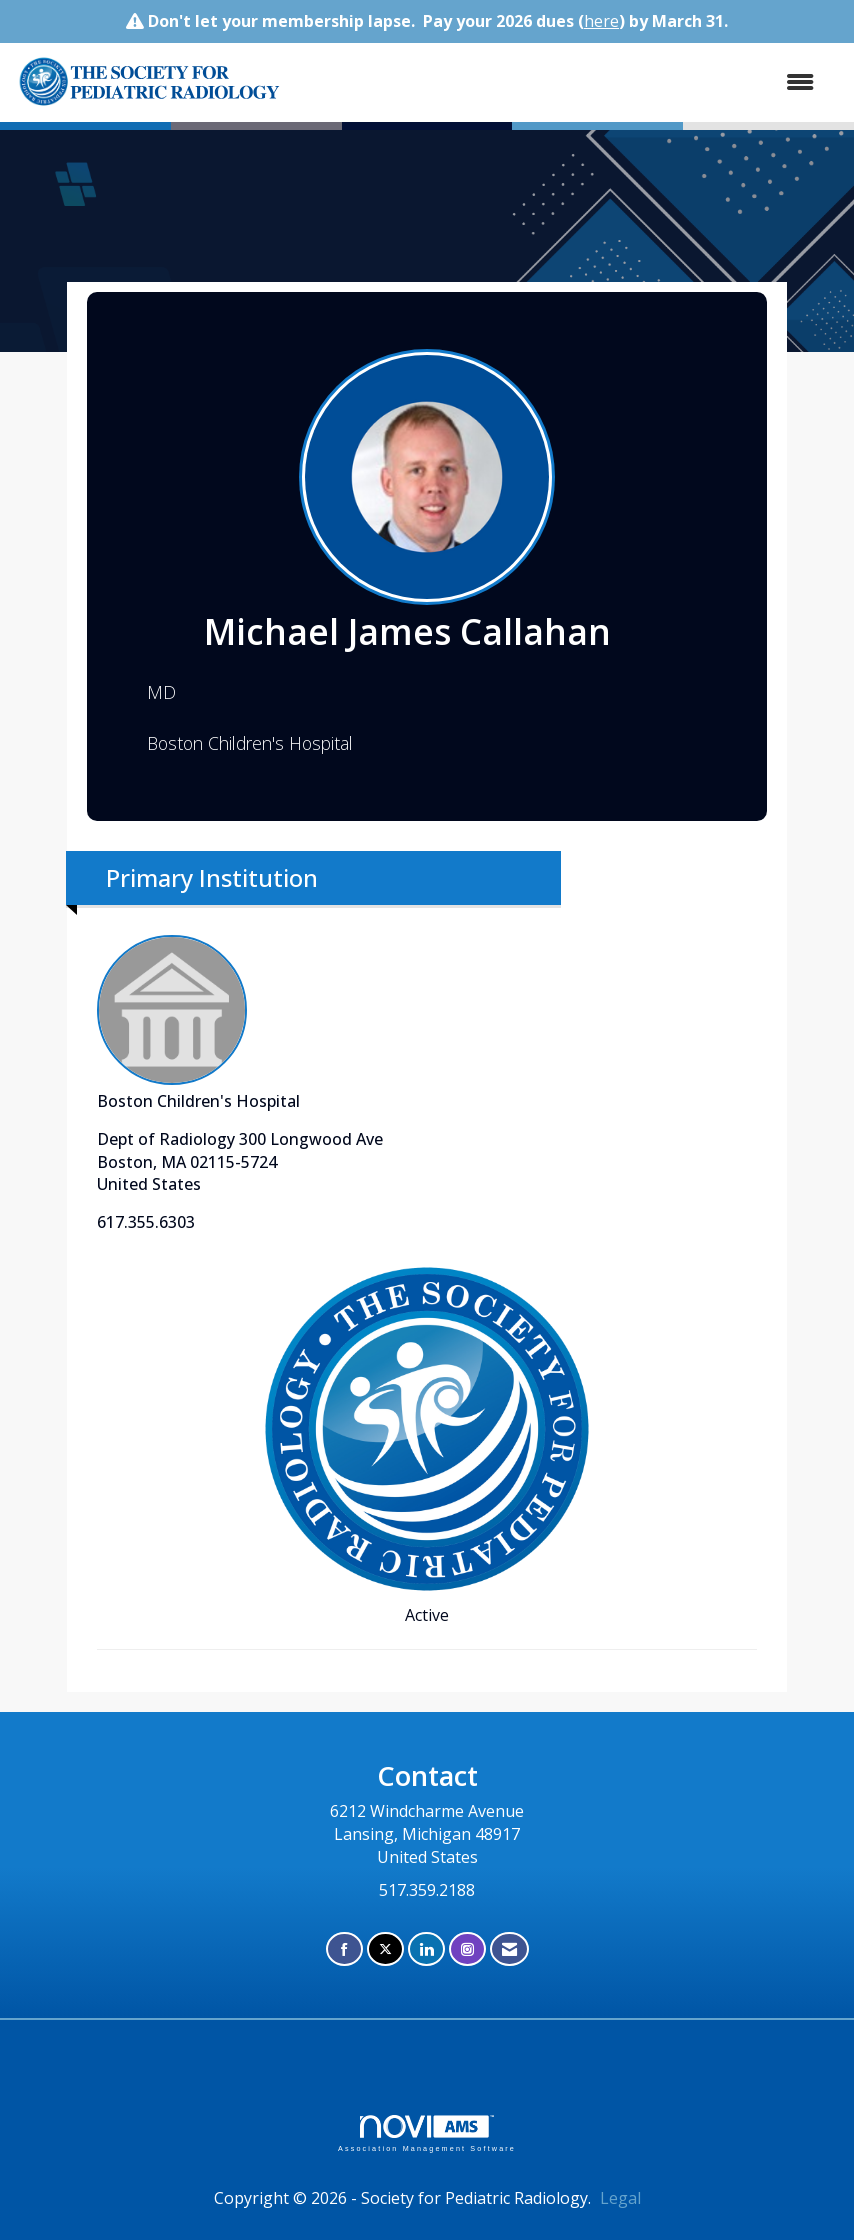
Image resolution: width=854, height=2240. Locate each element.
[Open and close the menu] (628, 82)
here (601, 21)
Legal (620, 2198)
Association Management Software (427, 2133)
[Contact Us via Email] (509, 1949)
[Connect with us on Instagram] (467, 1949)
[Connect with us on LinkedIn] (426, 1949)
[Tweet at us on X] (385, 1949)
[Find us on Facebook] (344, 1949)
